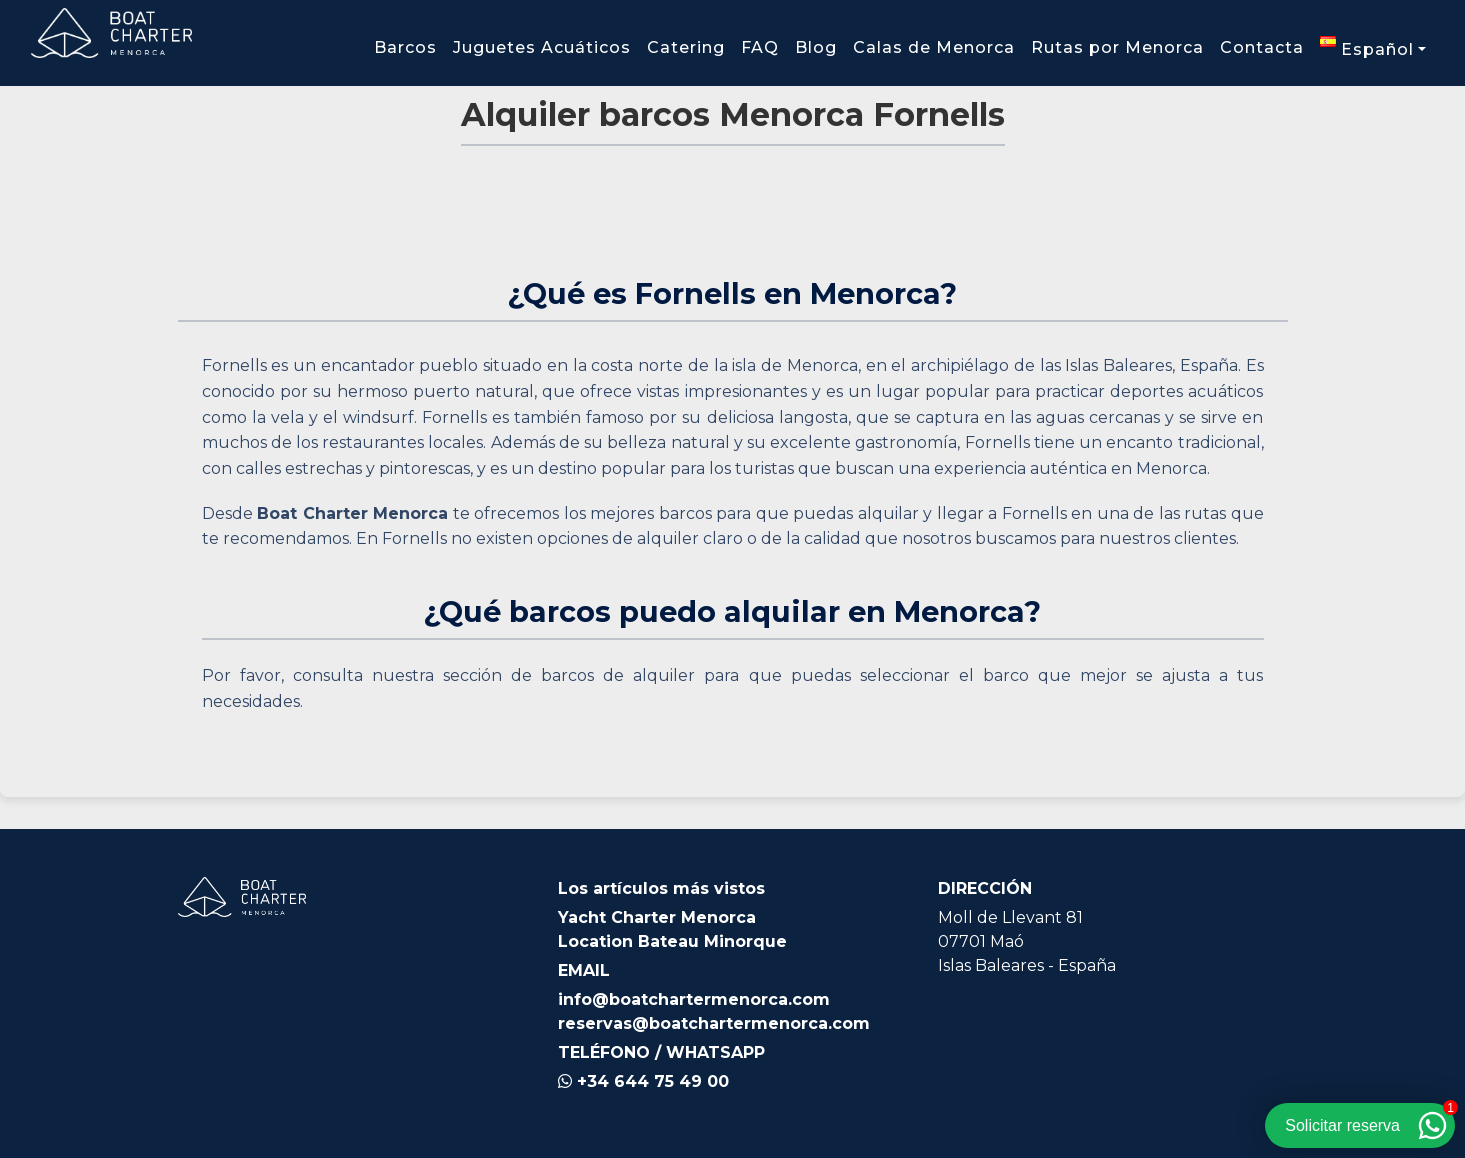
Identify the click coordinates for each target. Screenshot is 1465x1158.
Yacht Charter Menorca (657, 917)
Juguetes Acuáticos (542, 47)
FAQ (760, 47)
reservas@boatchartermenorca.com (714, 1023)
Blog (816, 47)
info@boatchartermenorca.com (694, 999)
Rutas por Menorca (1117, 47)
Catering (686, 47)
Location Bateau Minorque (672, 941)
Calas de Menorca (934, 47)
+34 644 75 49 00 (643, 1081)
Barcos (405, 47)
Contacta (1262, 47)
